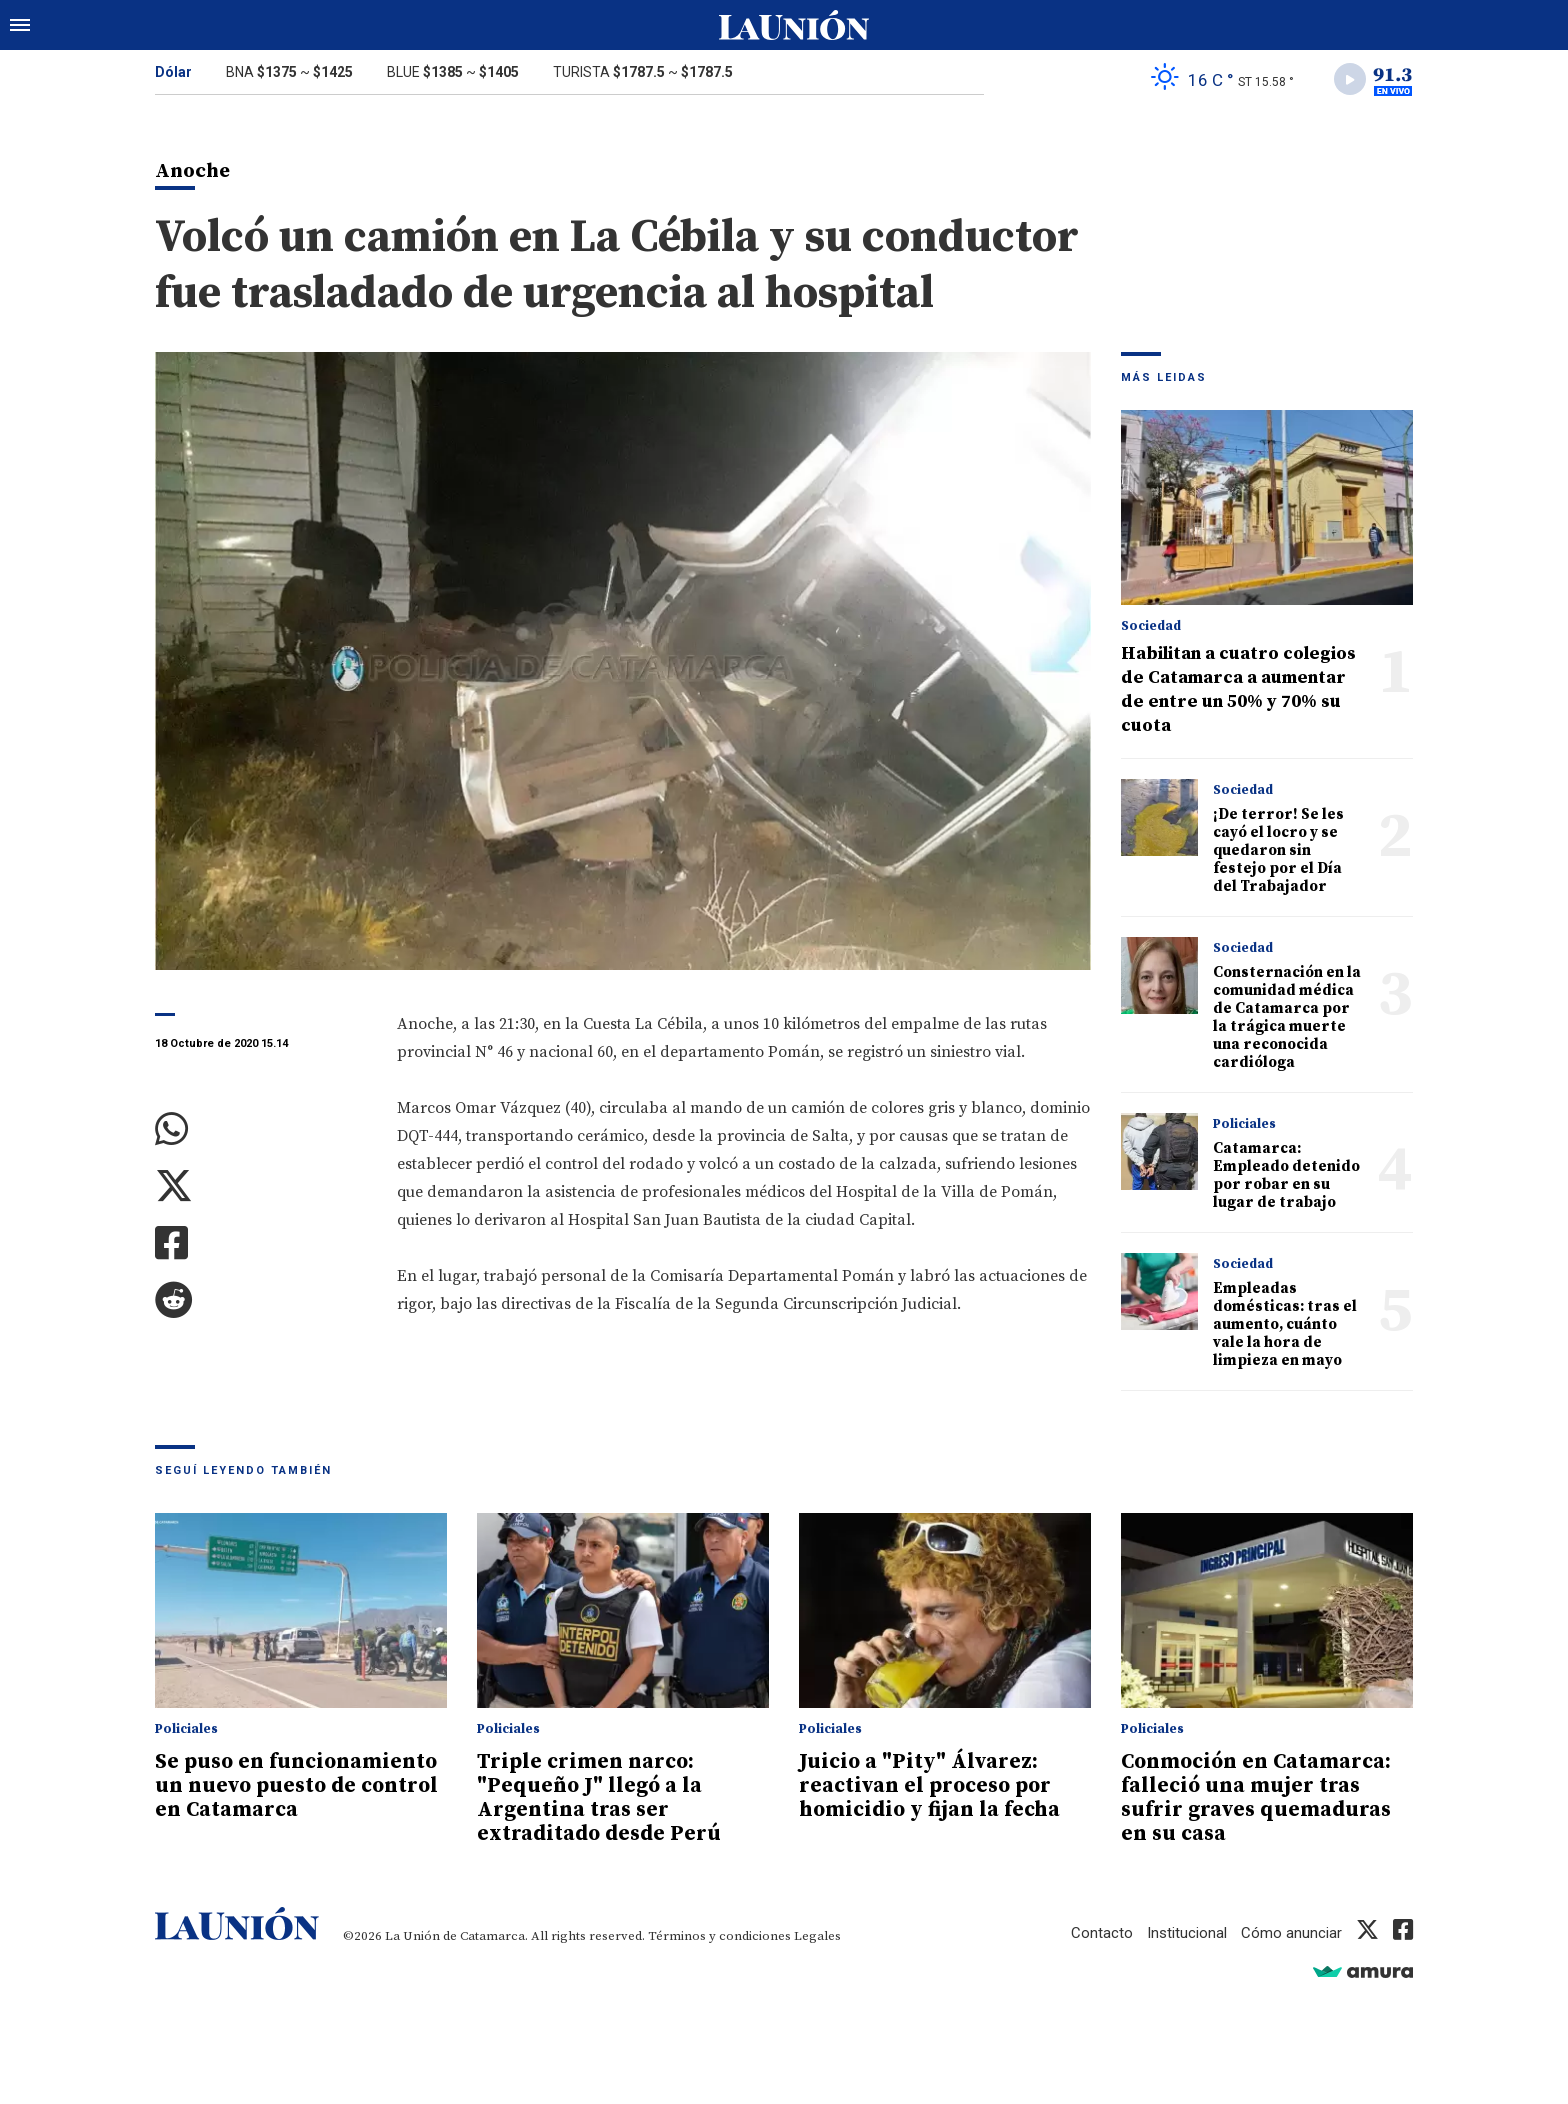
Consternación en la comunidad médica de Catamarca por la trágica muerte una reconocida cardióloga (1287, 1017)
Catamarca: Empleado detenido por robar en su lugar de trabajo (1286, 1175)
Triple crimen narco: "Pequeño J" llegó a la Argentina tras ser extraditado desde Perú (599, 1798)
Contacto (1102, 1933)
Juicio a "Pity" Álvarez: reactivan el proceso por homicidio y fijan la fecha (929, 1786)
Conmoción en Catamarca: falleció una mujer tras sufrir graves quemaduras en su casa (1256, 1798)
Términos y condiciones (719, 1936)
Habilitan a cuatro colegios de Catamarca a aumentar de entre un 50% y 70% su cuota (1238, 689)
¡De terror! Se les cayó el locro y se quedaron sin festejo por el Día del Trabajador (1278, 850)
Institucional (1187, 1933)
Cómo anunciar (1291, 1933)
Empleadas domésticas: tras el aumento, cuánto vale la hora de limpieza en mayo (1285, 1324)
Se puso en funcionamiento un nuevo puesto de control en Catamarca (296, 1786)
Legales (817, 1936)
